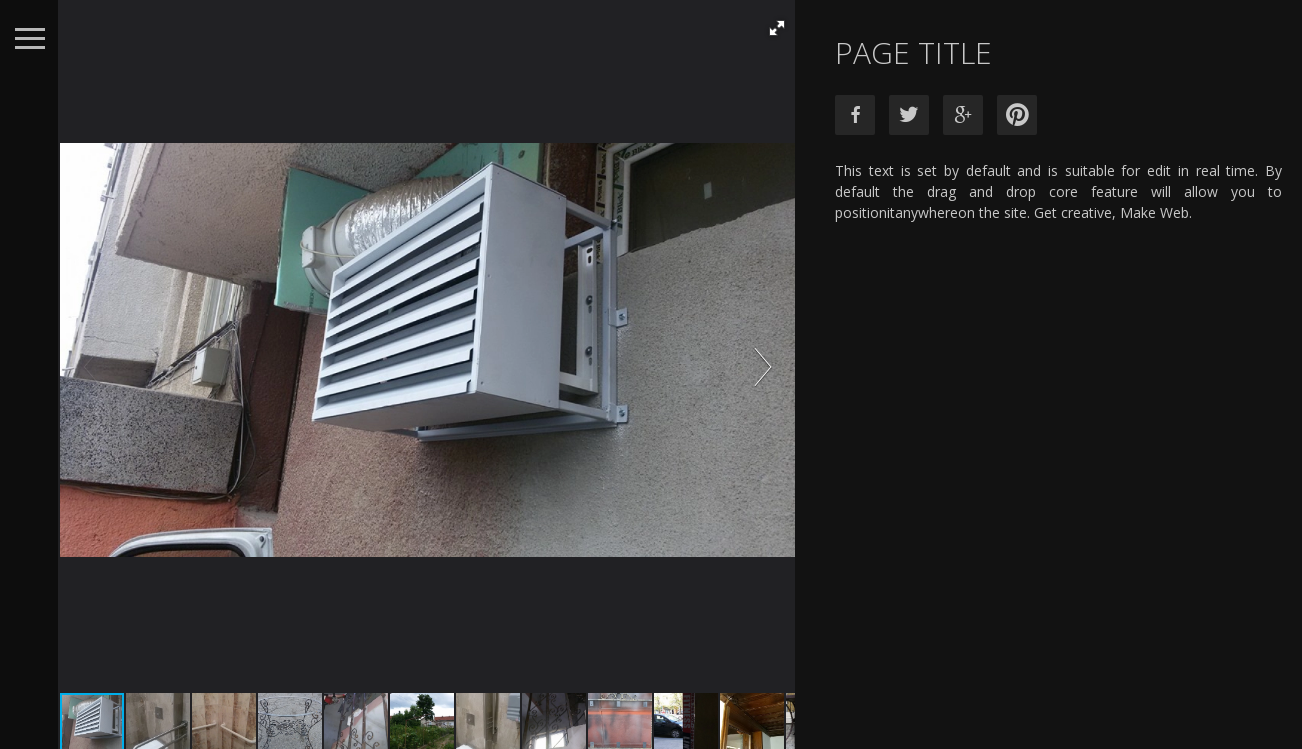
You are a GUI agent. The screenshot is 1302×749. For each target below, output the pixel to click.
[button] (775, 28)
